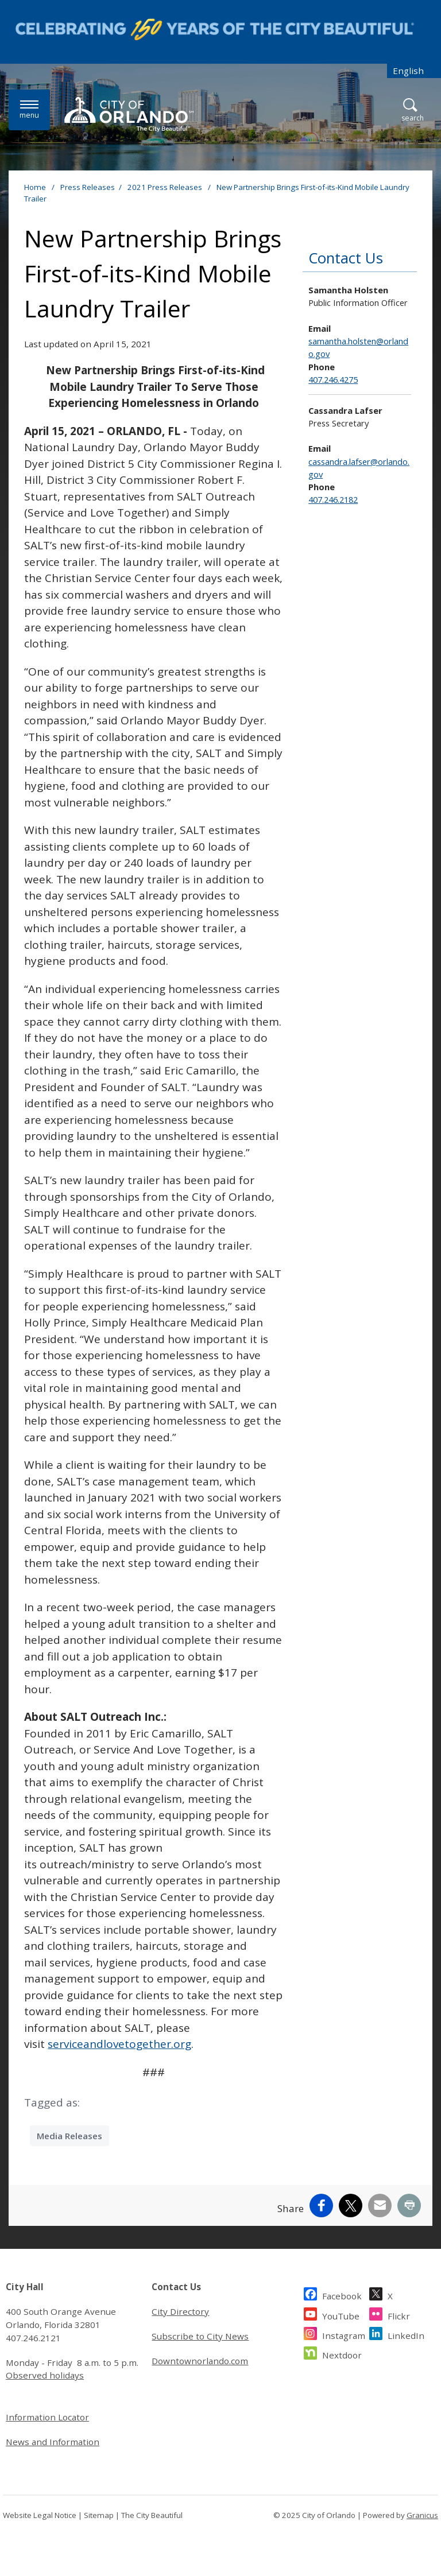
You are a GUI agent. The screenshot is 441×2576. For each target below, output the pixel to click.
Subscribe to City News (200, 2336)
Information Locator (47, 2417)
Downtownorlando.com (200, 2360)
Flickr (399, 2314)
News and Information (52, 2441)
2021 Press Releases (165, 187)
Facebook (342, 2294)
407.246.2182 (333, 499)
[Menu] (29, 110)
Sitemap (99, 2515)
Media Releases (69, 2136)
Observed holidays (45, 2375)
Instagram (343, 2334)
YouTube (340, 2314)
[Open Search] (412, 110)
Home (35, 187)
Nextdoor (342, 2353)
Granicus (422, 2515)
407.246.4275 (333, 379)
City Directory (180, 2311)
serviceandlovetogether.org (119, 2043)
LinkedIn (406, 2334)
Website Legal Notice (39, 2515)
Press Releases (87, 187)
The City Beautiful (152, 2515)
